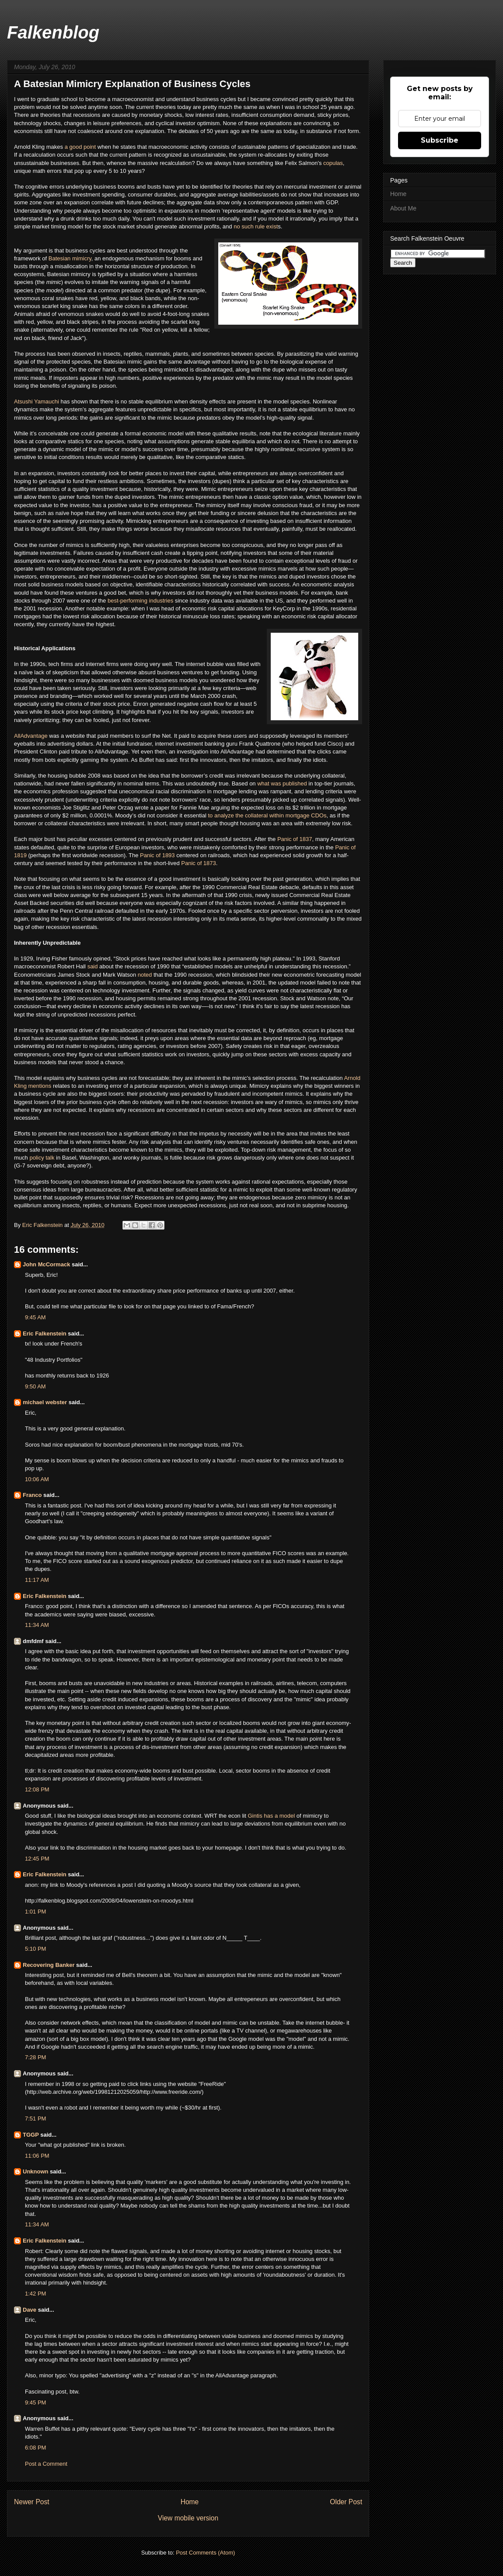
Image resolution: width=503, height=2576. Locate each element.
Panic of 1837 (294, 839)
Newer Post (31, 2502)
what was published (282, 783)
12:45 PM (37, 1858)
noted (146, 974)
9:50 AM (35, 1386)
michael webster (45, 1402)
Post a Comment (46, 2463)
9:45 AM (35, 1317)
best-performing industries (140, 600)
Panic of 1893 (157, 855)
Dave (29, 2309)
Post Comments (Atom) (205, 2552)
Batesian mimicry (70, 258)
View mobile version (188, 2518)
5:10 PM (35, 1948)
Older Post (346, 2502)
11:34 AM (37, 1625)
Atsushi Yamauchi (36, 401)
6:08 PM (35, 2447)
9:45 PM (35, 2402)
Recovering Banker (49, 1965)
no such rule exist (256, 226)
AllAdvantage (31, 735)
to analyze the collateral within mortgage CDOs (266, 815)
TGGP (31, 2134)
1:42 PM (35, 2293)
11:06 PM (37, 2155)
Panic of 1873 (198, 863)
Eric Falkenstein (44, 1333)
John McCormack (46, 1264)
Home (190, 2502)
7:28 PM (35, 2057)
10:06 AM (37, 1479)
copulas (333, 163)
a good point (80, 147)
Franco (32, 1495)
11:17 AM (37, 1580)
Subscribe (439, 140)
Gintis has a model (271, 1815)
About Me (403, 208)
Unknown (36, 2171)
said (92, 966)
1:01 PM (35, 1911)
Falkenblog (53, 32)
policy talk (41, 1157)
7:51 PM (35, 2118)
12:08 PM (37, 1789)
